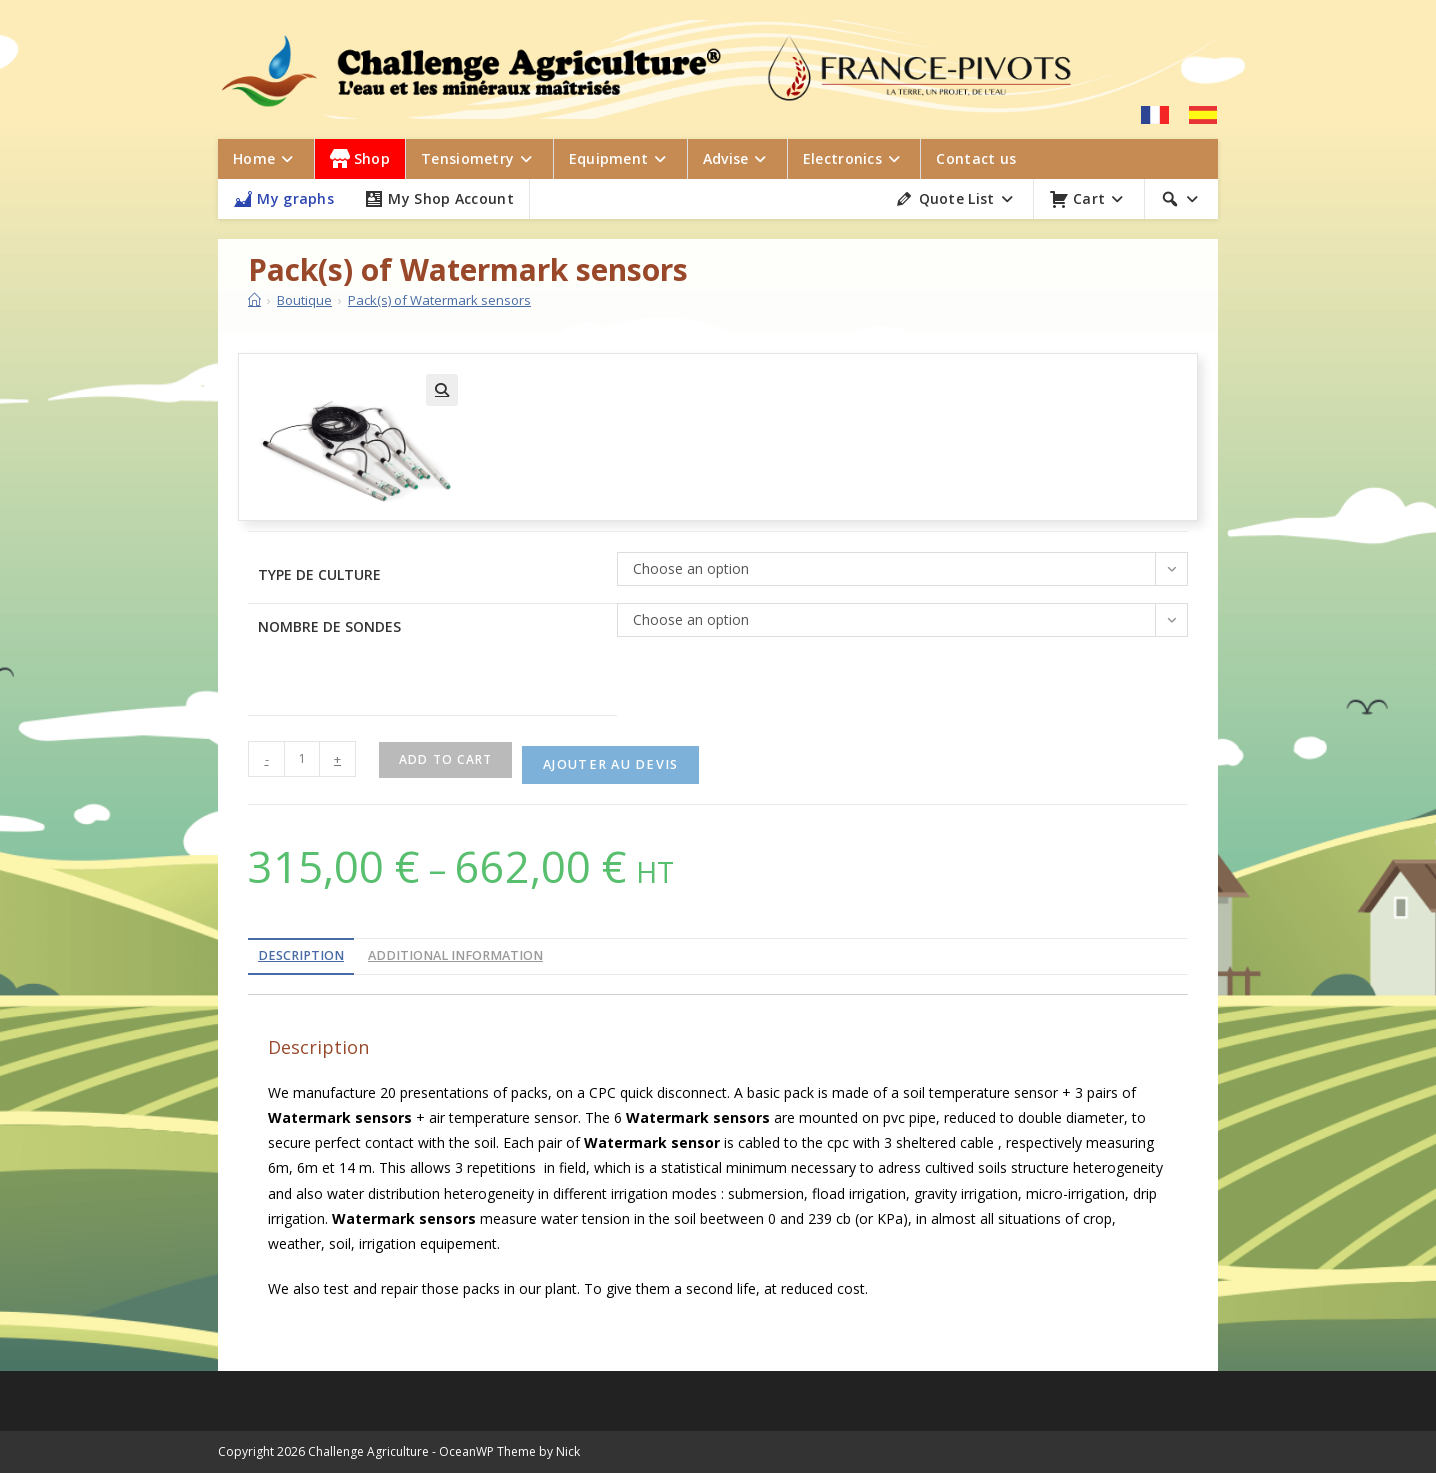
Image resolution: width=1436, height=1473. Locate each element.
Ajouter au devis (610, 764)
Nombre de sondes (329, 626)
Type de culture (319, 574)
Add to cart (445, 759)
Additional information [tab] (455, 955)
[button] (442, 390)
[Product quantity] (302, 759)
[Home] (254, 300)
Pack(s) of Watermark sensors (439, 300)
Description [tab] (301, 955)
